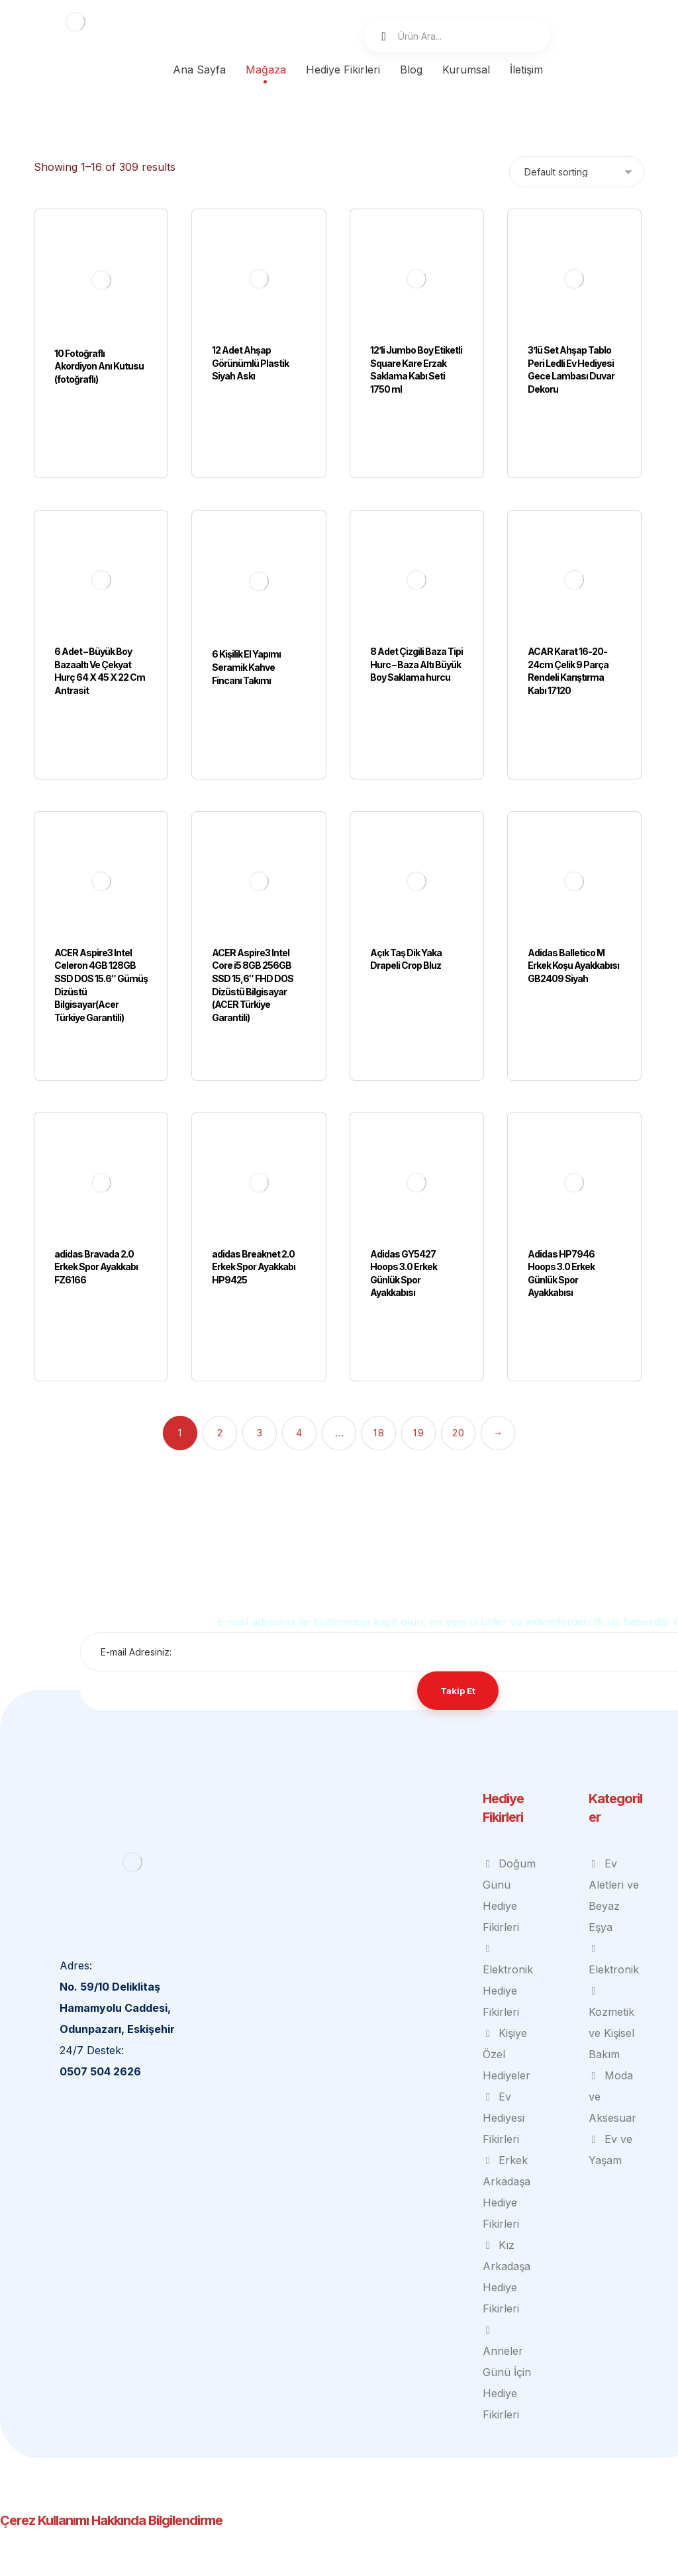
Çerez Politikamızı (484, 2544)
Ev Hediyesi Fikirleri (503, 2051)
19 (418, 1367)
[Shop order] (576, 171)
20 (457, 1367)
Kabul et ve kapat (400, 2565)
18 (378, 1367)
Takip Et (457, 1624)
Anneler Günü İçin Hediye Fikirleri (507, 2307)
